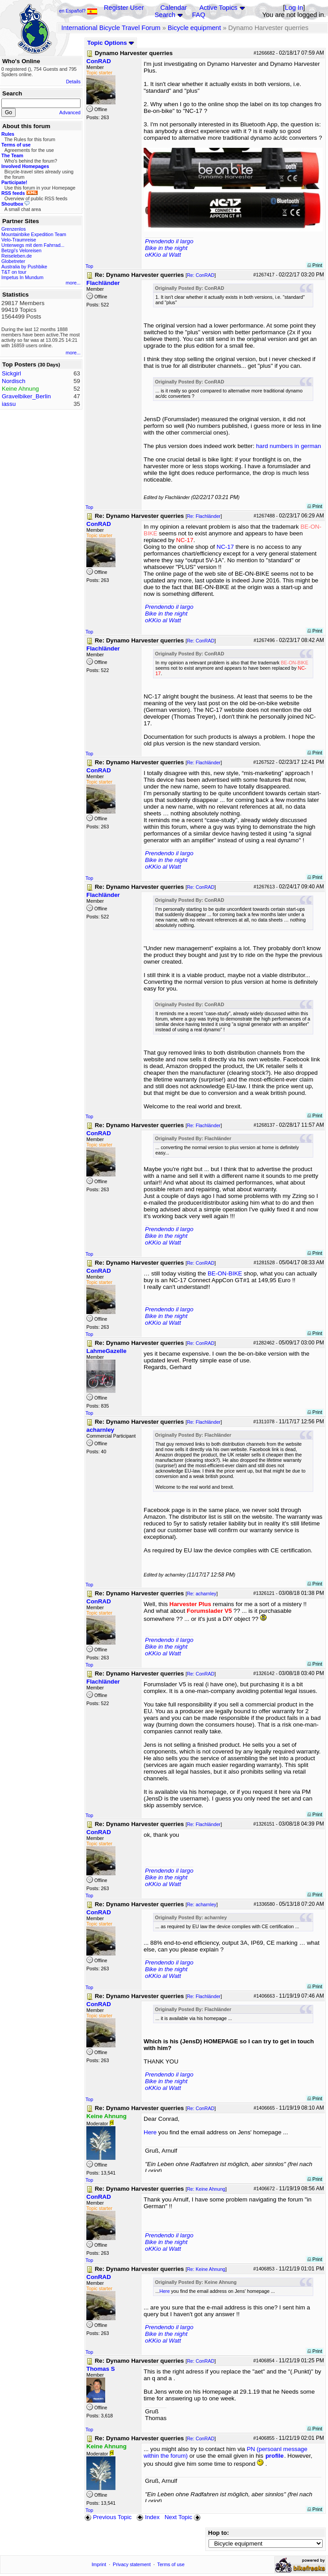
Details (73, 81)
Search (164, 14)
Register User (124, 7)
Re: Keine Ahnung (206, 2189)
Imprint (99, 2564)
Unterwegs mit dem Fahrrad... (32, 245)
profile (274, 2455)
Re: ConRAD (201, 275)
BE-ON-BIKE (225, 1273)
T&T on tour (13, 272)
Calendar (173, 7)
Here (150, 2132)
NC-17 (225, 546)
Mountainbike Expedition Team (33, 234)
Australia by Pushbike (24, 266)
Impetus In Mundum (22, 277)
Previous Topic (108, 2517)
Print (314, 265)
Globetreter (13, 261)
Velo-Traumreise (18, 239)
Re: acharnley (202, 1593)
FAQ (198, 14)
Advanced (70, 112)
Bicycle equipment (194, 27)
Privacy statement (132, 2564)
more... (73, 282)
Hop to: (218, 2532)
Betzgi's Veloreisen (21, 250)
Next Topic (183, 2517)
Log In (294, 7)
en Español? (78, 10)
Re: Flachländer (204, 516)
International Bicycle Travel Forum (111, 27)
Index (147, 2517)
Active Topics (218, 7)
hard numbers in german (288, 446)
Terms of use (170, 2564)
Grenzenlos (13, 229)
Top (89, 266)
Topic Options (110, 42)
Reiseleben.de (16, 255)
